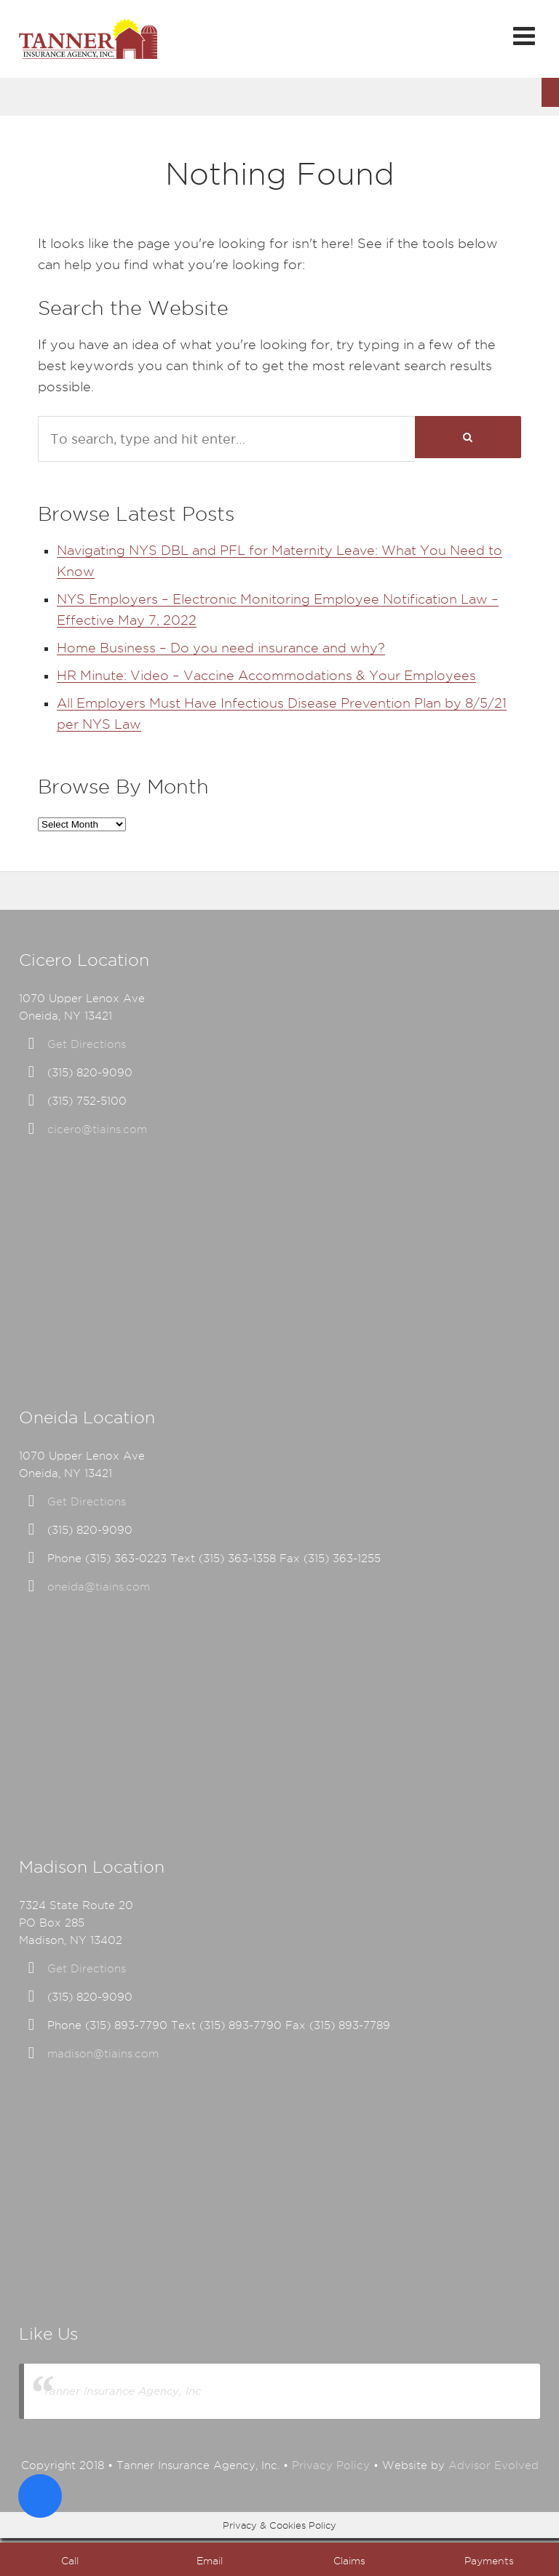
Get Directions (86, 1044)
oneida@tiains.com (98, 1587)
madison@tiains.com (103, 2054)
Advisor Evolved (493, 2465)
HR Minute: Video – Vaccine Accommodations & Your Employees (266, 675)
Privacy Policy (331, 2465)
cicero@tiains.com (97, 1129)
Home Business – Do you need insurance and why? (221, 648)
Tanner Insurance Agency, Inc (122, 2391)
